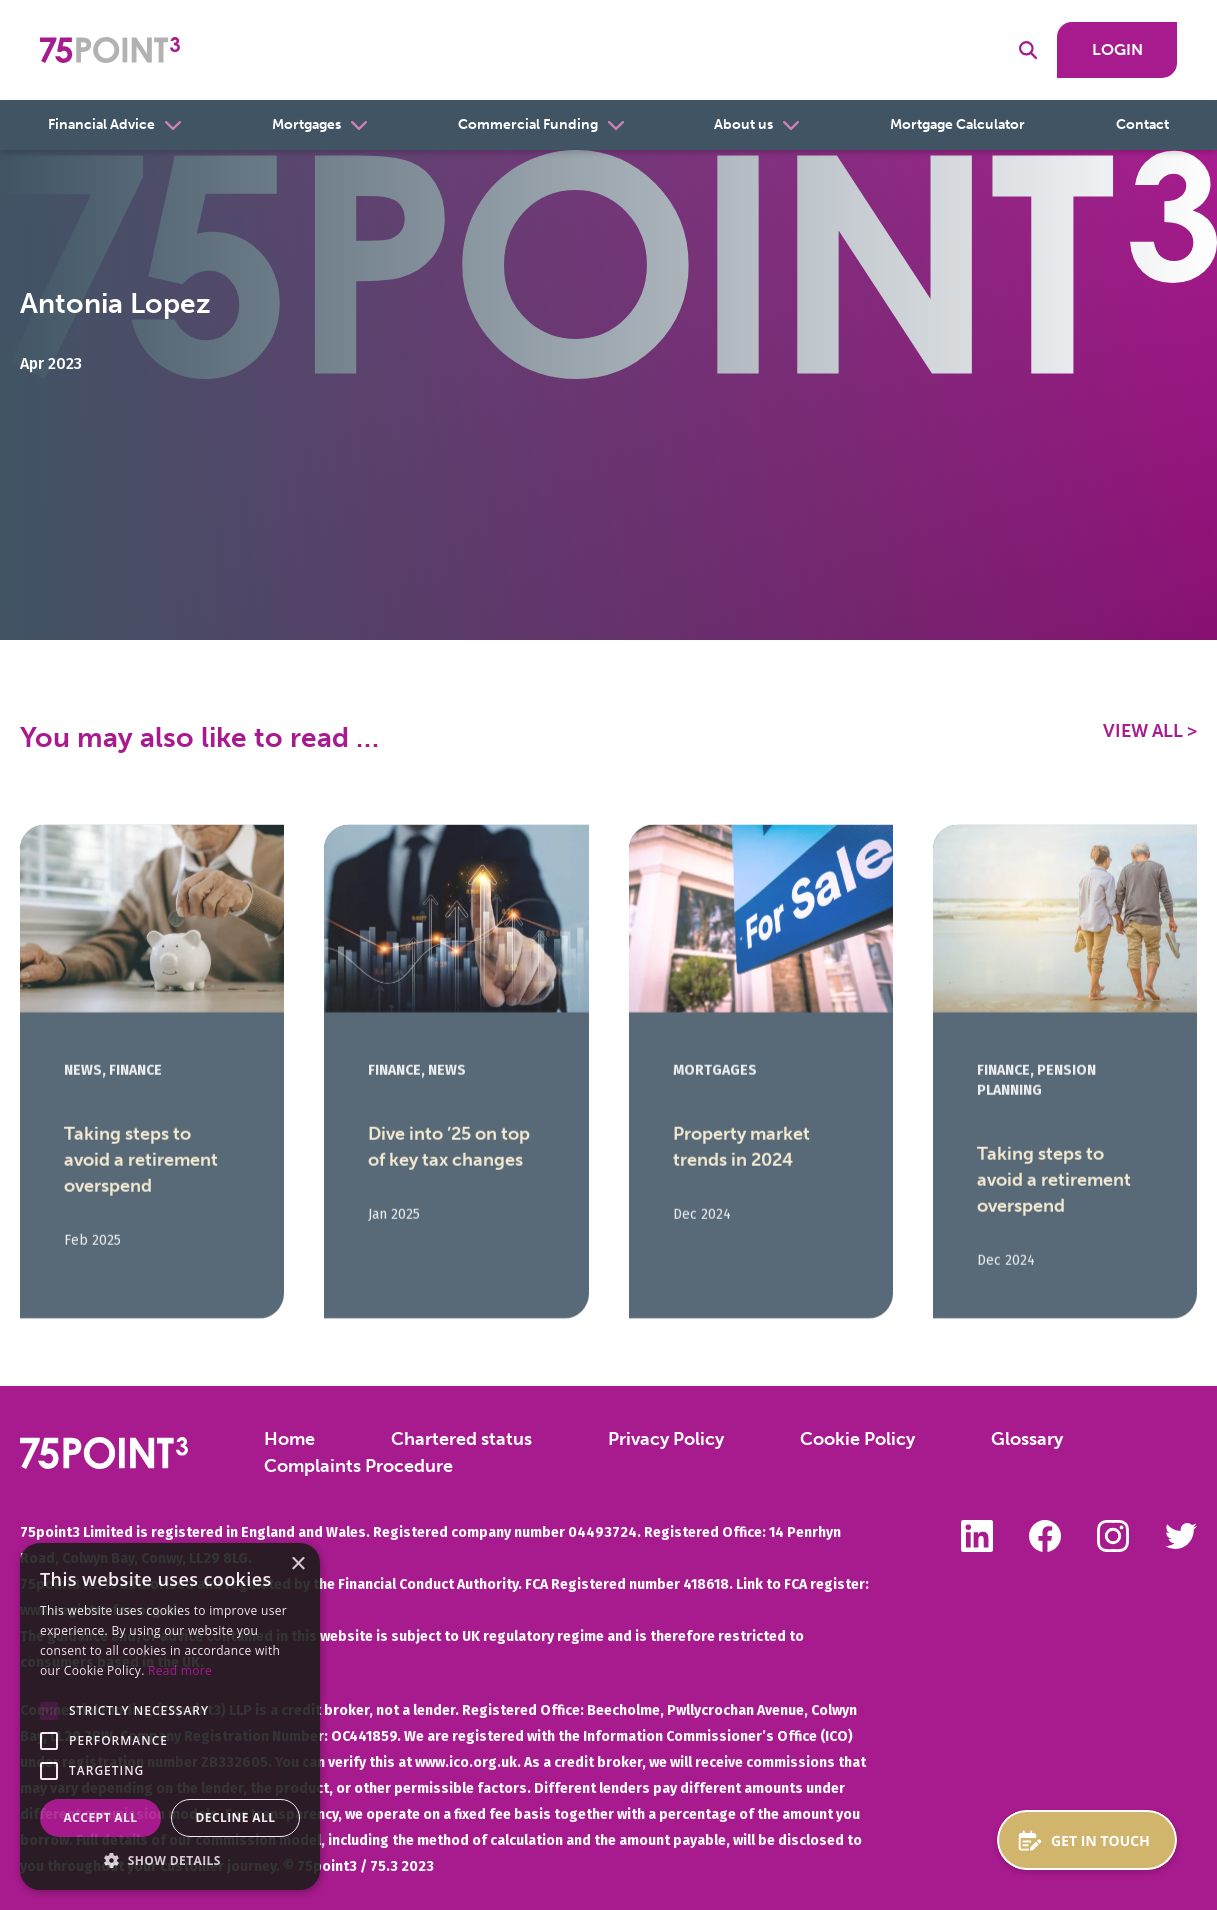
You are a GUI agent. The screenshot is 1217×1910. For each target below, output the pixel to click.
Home (289, 1439)
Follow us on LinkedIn (977, 1536)
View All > (1150, 731)
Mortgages (306, 124)
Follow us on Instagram (1113, 1536)
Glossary (1027, 1439)
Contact (1142, 124)
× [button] (297, 1564)
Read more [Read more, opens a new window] (180, 1670)
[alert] (170, 1716)
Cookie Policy (857, 1439)
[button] (49, 1711)
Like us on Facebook (1045, 1536)
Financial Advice (101, 124)
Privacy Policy (666, 1439)
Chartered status (461, 1439)
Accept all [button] (101, 1817)
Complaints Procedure (358, 1466)
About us (743, 124)
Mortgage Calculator (957, 124)
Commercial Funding (528, 124)
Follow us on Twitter (1181, 1536)
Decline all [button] (236, 1817)
